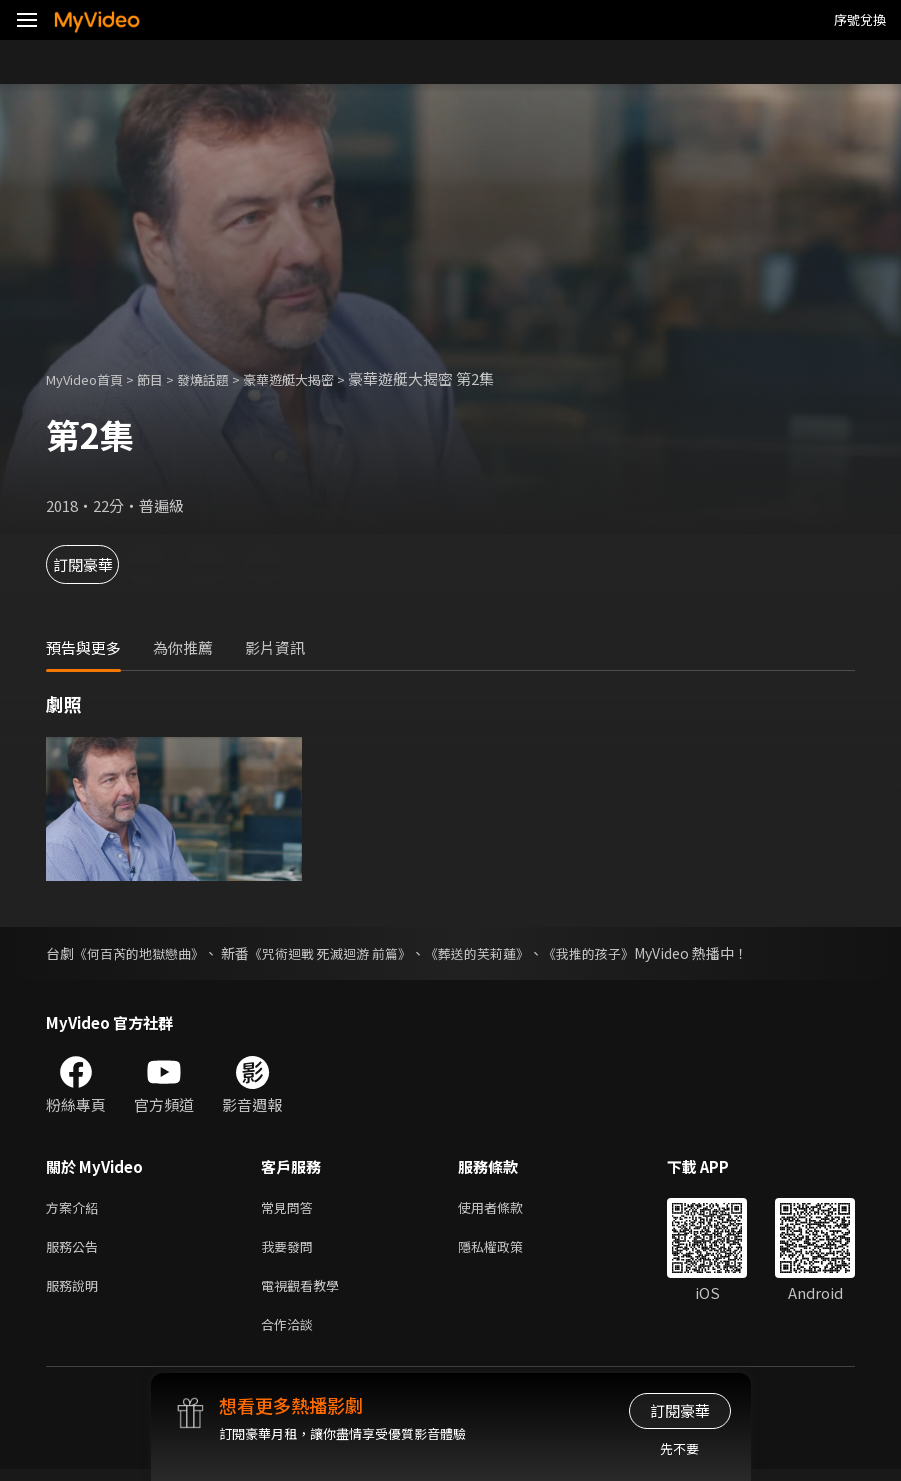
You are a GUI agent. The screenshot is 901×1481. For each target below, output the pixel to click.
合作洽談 (291, 1334)
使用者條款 (507, 1208)
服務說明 (76, 1292)
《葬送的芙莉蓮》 (503, 953)
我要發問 (291, 1250)
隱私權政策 (507, 1250)
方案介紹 (76, 1208)
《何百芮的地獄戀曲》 (144, 953)
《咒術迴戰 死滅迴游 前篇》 (346, 953)
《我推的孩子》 (622, 953)
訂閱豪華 (101, 564)
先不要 (679, 1448)
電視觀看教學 (306, 1292)
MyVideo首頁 (91, 378)
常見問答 (291, 1208)
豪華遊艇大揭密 (321, 378)
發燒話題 (225, 378)
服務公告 (76, 1250)
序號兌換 (860, 19)
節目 (166, 378)
